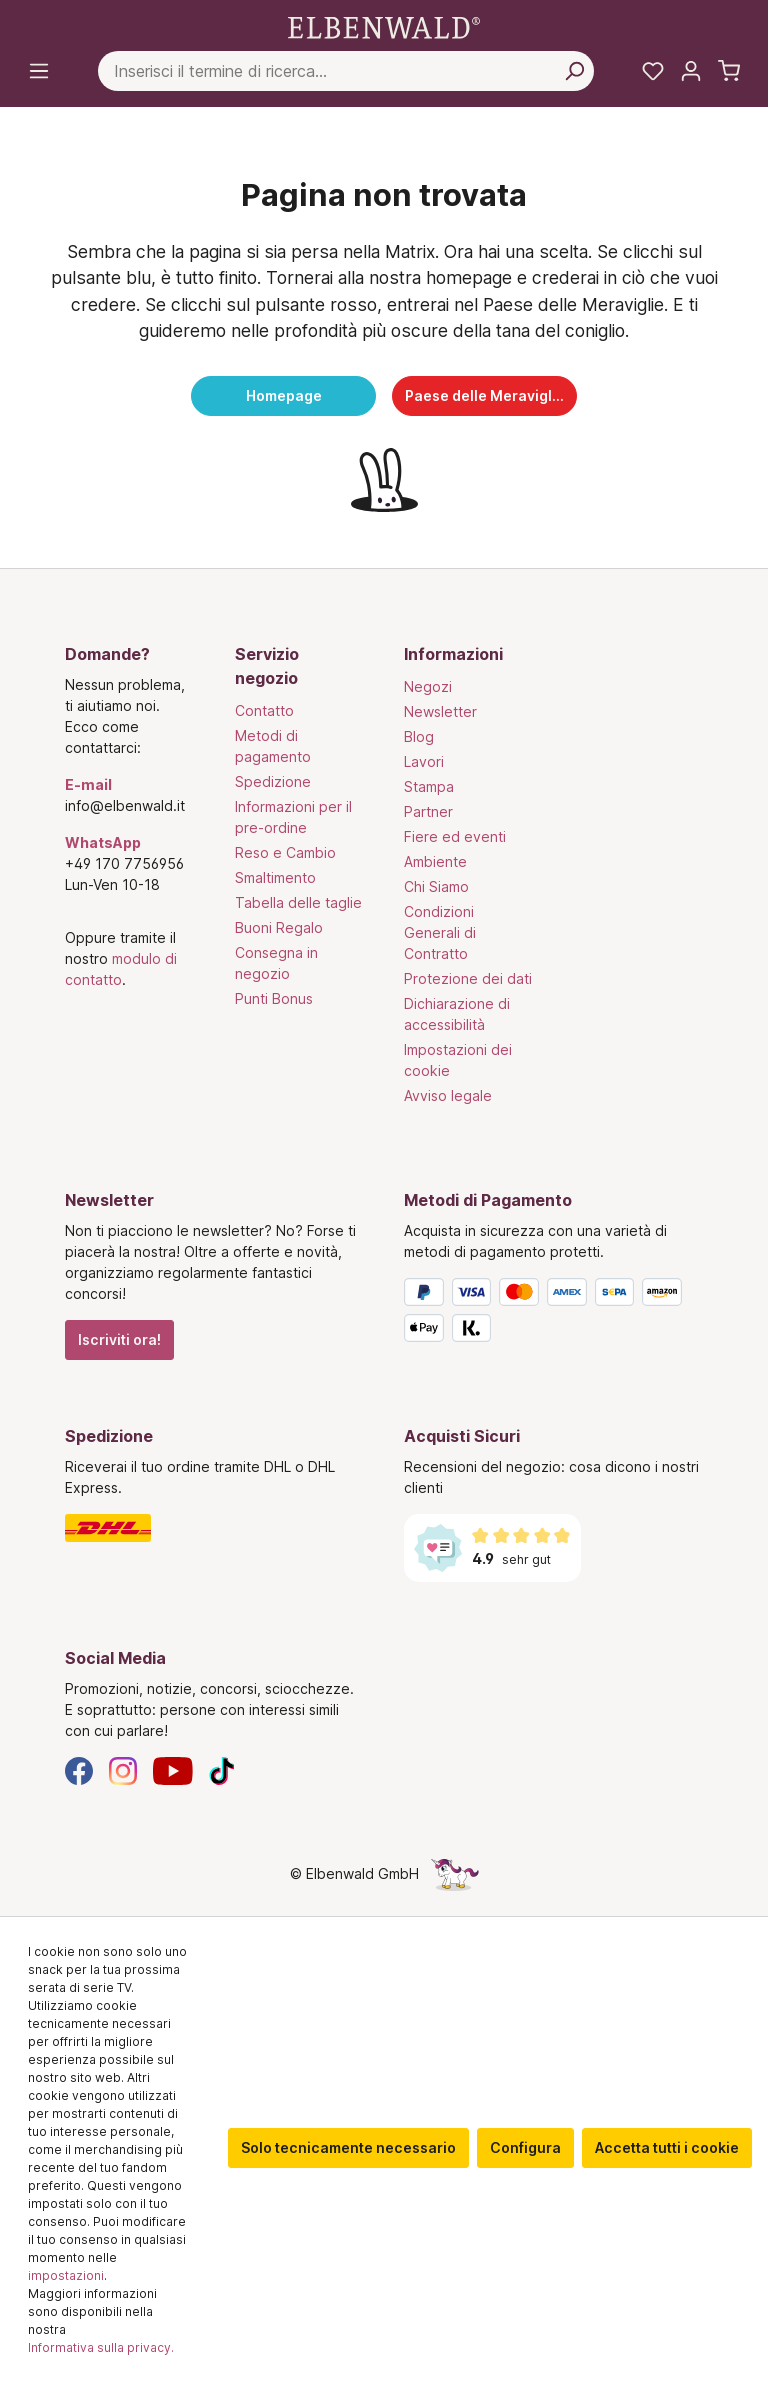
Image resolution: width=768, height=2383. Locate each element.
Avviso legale (448, 1095)
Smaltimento (275, 877)
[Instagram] (123, 1769)
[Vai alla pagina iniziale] (384, 26)
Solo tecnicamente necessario (348, 2147)
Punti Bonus (274, 998)
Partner (428, 811)
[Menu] (39, 71)
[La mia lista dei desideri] (653, 71)
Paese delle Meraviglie (485, 395)
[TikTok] (222, 1769)
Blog (419, 736)
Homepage (284, 395)
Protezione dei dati (468, 978)
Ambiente (435, 861)
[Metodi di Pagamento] (553, 1314)
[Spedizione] (214, 1528)
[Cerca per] (574, 71)
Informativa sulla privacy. (101, 2347)
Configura (525, 2147)
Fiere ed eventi (455, 836)
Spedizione (273, 781)
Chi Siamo (436, 886)
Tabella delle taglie (298, 902)
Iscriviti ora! (119, 1339)
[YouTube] (173, 1769)
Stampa (429, 786)
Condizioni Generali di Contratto (440, 932)
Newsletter (440, 711)
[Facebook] (79, 1769)
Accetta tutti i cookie (667, 2147)
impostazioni (66, 2275)
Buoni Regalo (279, 927)
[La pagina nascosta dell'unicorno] (455, 1873)
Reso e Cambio (285, 852)
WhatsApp (103, 842)
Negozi (428, 686)
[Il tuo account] (691, 71)
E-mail (88, 784)
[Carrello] (729, 71)
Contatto (264, 710)
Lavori (424, 761)
